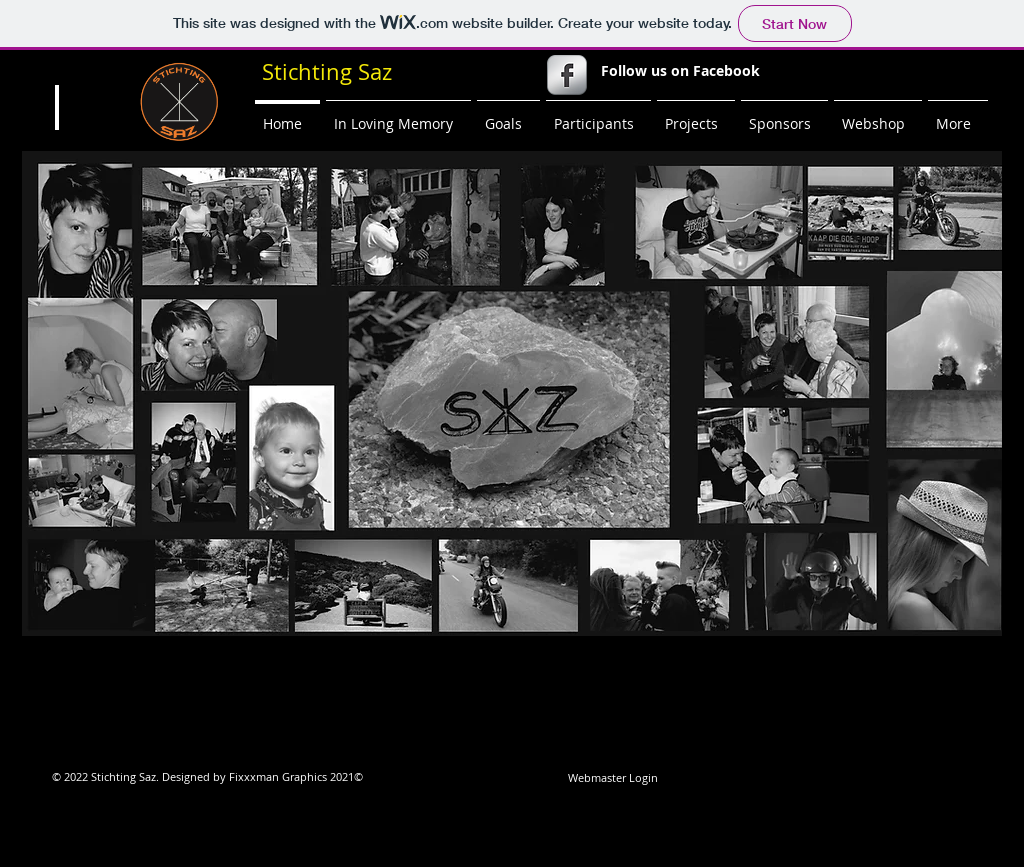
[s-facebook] (567, 75)
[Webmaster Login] (612, 778)
